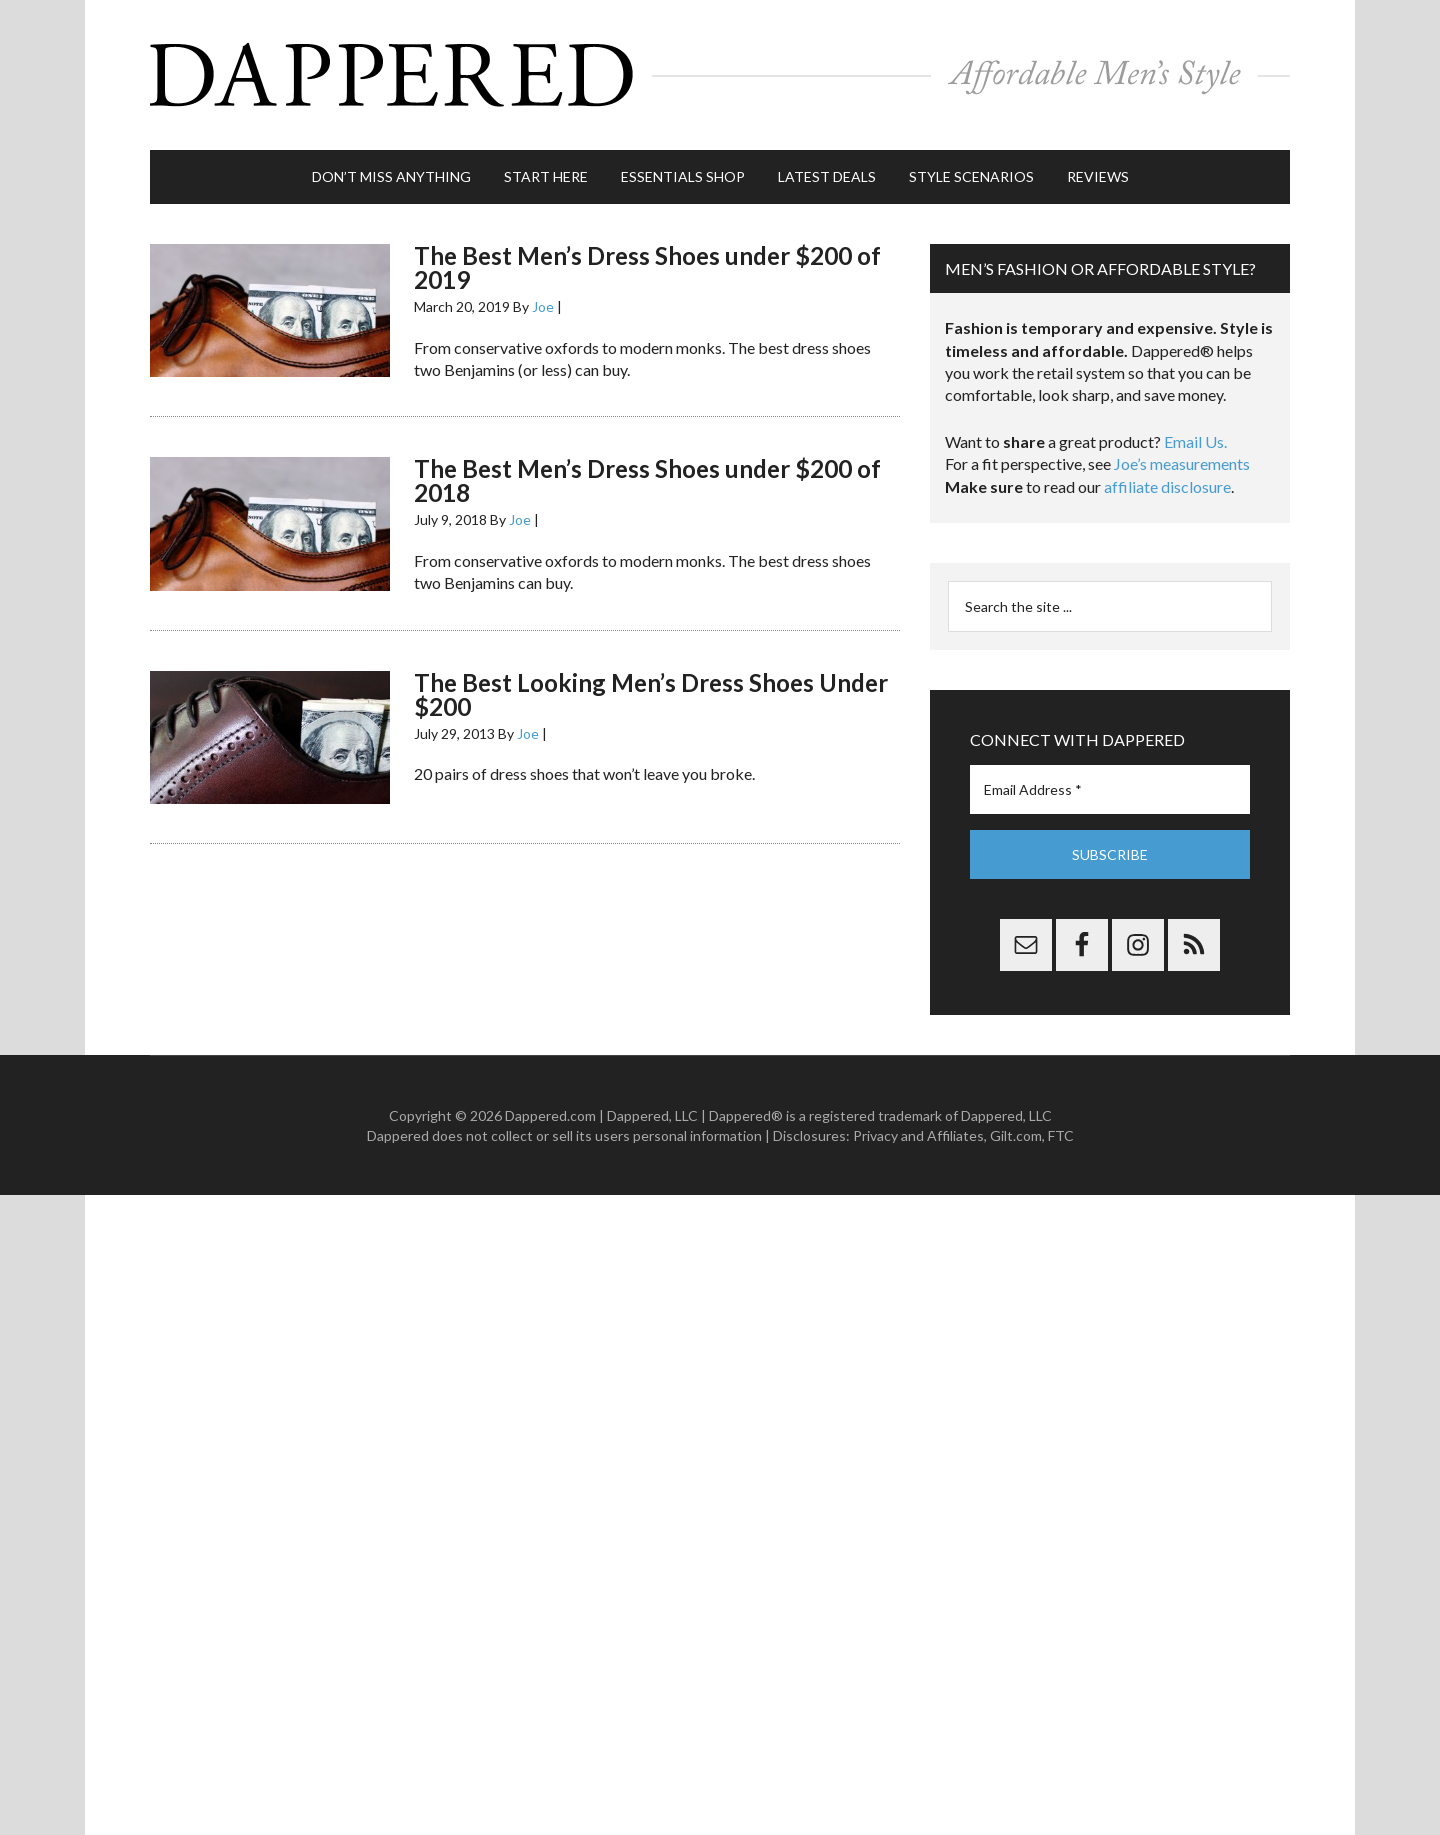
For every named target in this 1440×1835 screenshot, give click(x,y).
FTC (1061, 1135)
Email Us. (1195, 441)
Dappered (720, 75)
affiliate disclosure (1167, 486)
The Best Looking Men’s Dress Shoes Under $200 (651, 694)
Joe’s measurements (1182, 463)
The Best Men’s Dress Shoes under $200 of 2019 (647, 267)
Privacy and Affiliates (918, 1135)
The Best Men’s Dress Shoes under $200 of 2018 (647, 480)
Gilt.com (1016, 1135)
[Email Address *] (1110, 789)
